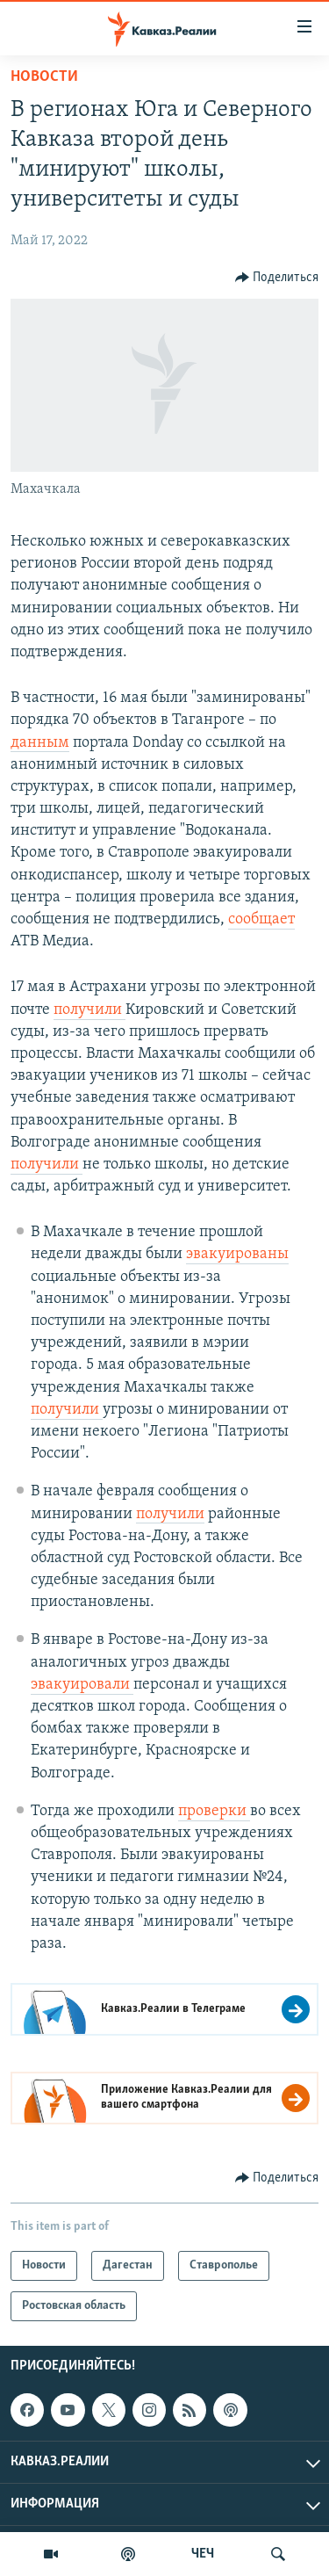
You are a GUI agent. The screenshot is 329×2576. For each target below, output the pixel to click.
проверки (214, 1811)
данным (40, 742)
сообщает (261, 919)
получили (89, 1010)
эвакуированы (237, 1254)
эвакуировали (82, 1684)
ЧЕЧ (202, 2554)
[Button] (277, 277)
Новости (44, 77)
